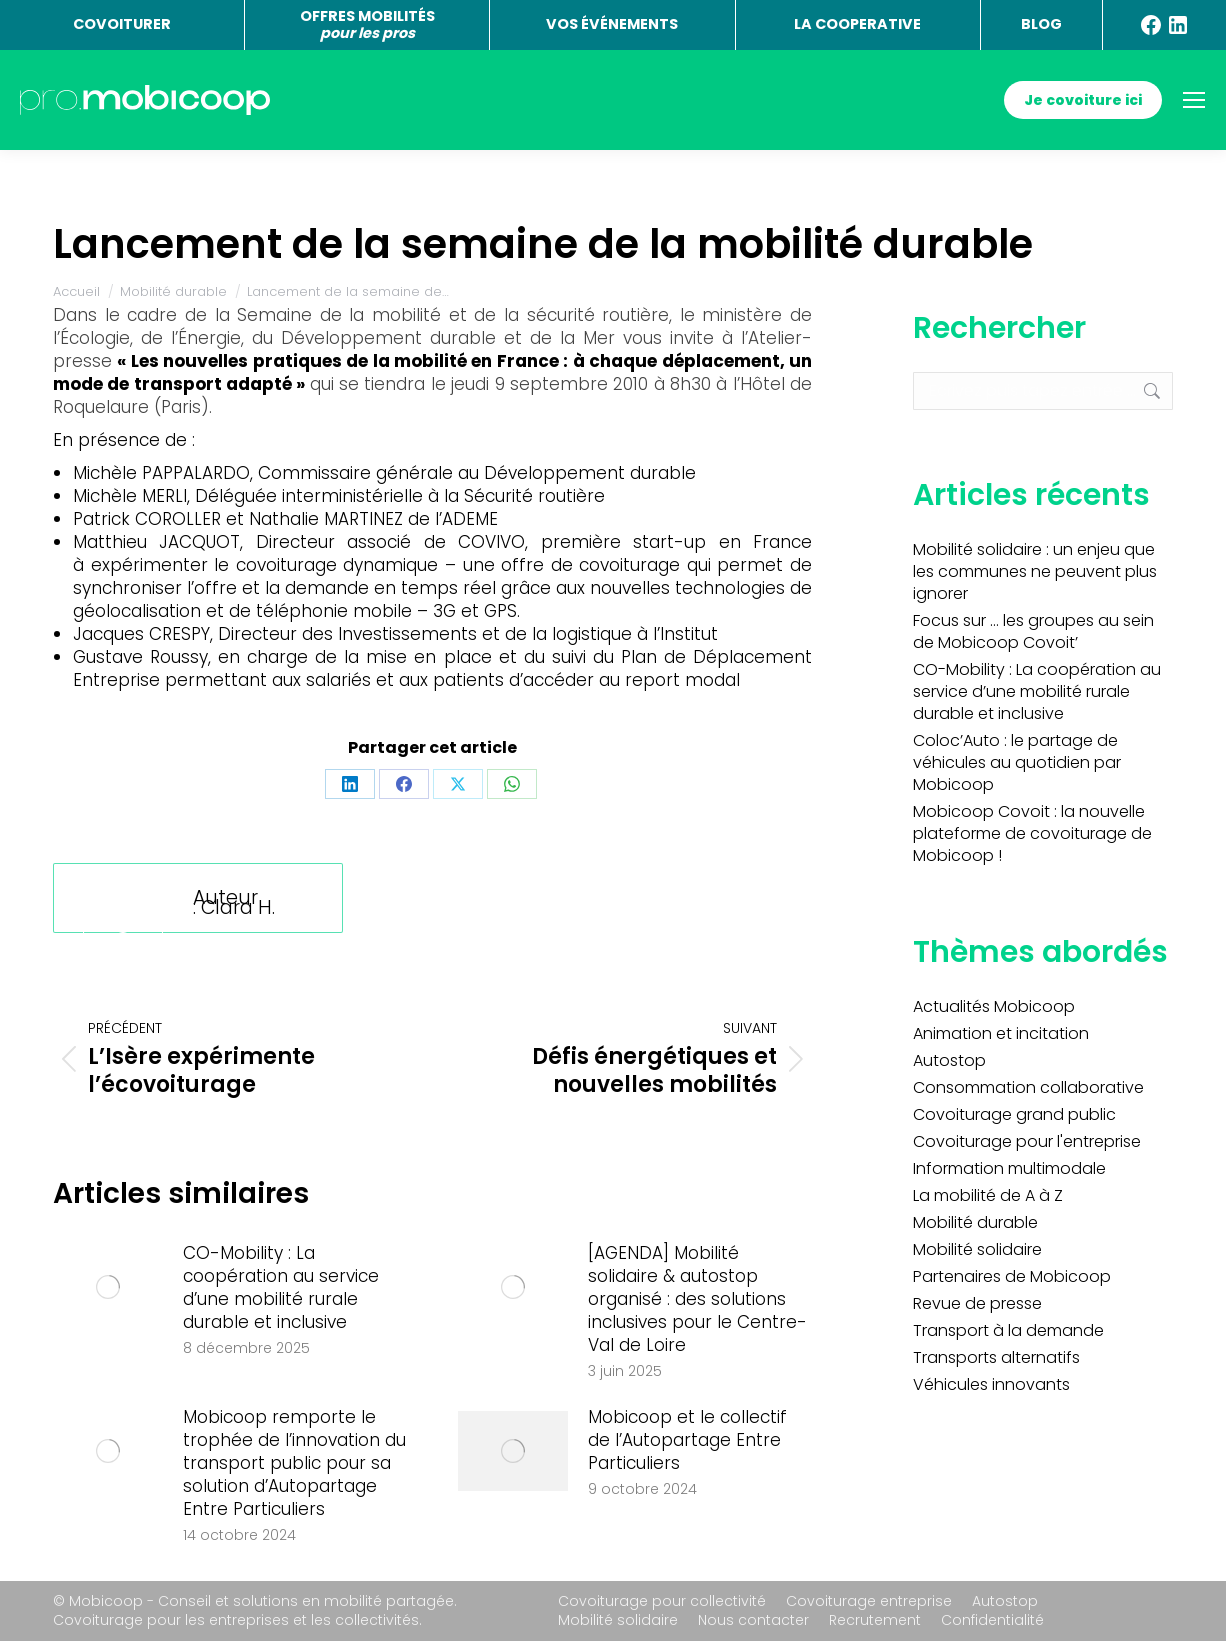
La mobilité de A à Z (988, 1196)
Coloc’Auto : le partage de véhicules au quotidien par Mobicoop (1017, 763)
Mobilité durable (975, 1223)
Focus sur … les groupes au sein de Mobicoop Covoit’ (1033, 632)
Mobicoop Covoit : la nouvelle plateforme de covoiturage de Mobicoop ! (1032, 834)
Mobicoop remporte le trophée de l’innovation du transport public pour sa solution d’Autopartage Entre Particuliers (294, 1463)
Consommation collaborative (1028, 1088)
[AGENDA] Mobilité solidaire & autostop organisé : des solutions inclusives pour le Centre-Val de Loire (697, 1299)
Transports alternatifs (996, 1358)
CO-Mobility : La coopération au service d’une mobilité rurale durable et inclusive (281, 1288)
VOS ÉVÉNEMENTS (612, 24)
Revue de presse (977, 1304)
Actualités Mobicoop (994, 1007)
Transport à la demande (1008, 1331)
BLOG (1041, 24)
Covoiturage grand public (1014, 1115)
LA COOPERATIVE (857, 24)
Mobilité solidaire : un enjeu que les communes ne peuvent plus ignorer (1035, 572)
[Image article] (108, 1287)
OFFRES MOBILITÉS (367, 24)
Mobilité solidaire (977, 1250)
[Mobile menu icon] (1194, 100)
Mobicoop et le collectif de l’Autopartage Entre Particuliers (687, 1440)
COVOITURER (122, 24)
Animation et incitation (1001, 1034)
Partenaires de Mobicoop (1012, 1277)
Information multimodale (1009, 1169)
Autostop (949, 1061)
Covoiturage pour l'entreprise (1027, 1142)
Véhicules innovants (991, 1385)
